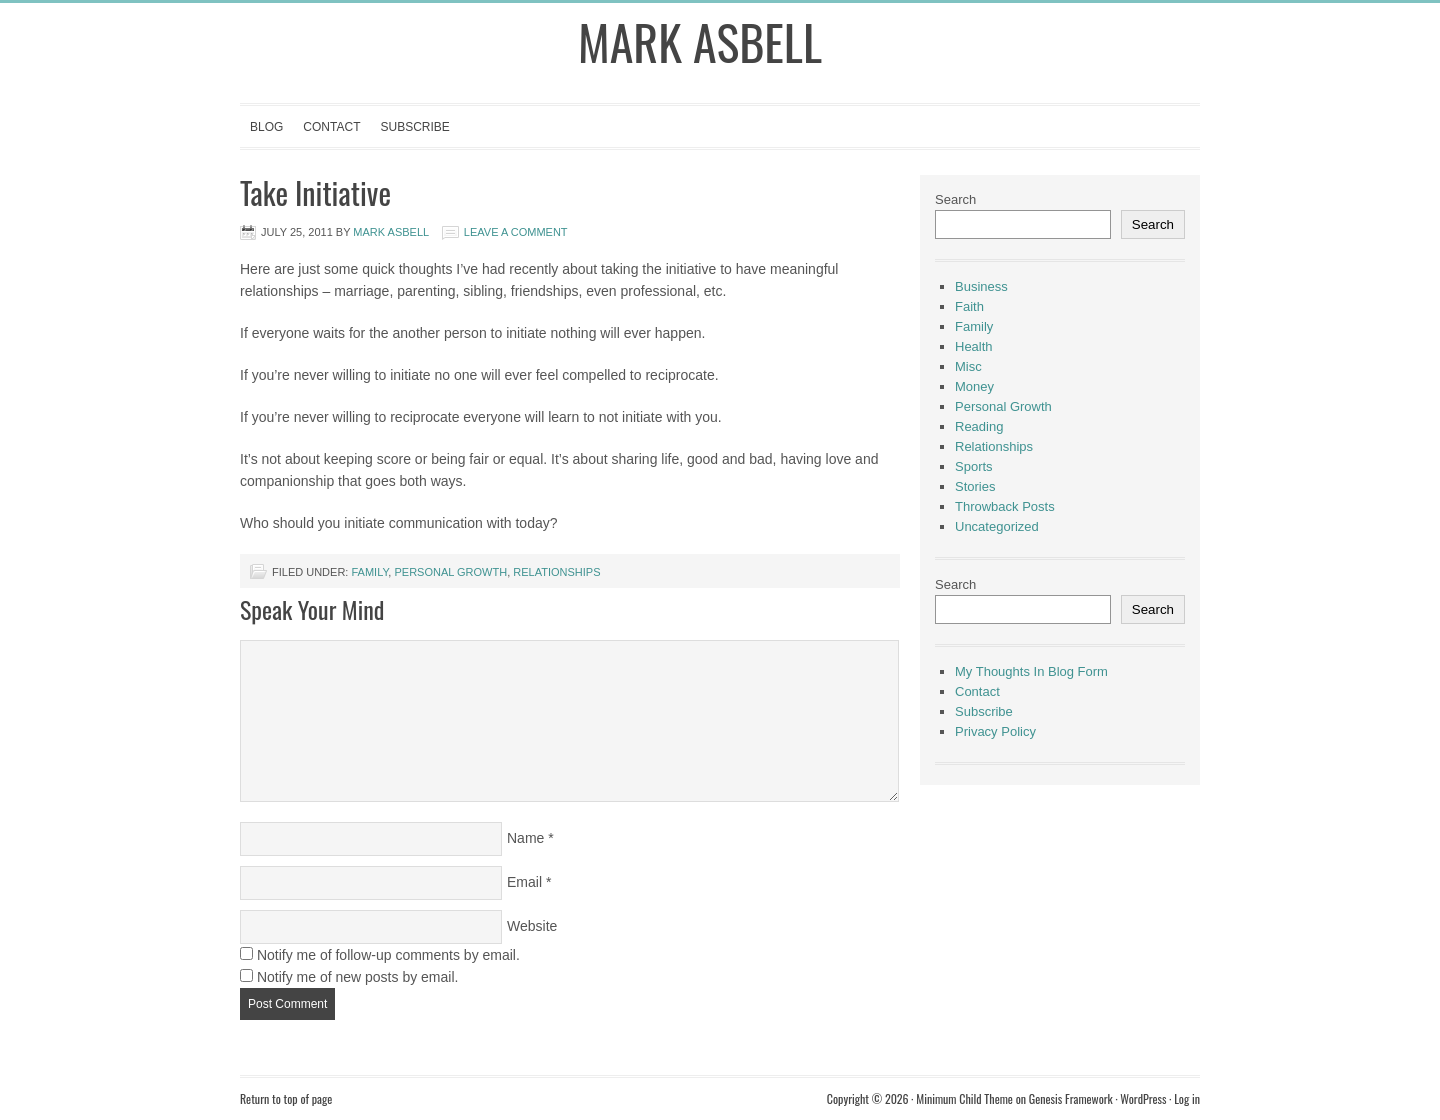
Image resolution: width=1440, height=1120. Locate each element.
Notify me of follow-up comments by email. (388, 955)
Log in (1187, 1098)
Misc (968, 366)
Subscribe (414, 127)
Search (955, 199)
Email (524, 882)
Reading (979, 426)
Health (974, 346)
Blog (266, 127)
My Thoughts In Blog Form (1031, 671)
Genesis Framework (1071, 1098)
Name (525, 838)
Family (369, 572)
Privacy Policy (995, 731)
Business (981, 286)
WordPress (1143, 1098)
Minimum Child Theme (964, 1098)
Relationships (556, 572)
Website (532, 926)
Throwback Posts (1005, 506)
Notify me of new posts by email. (358, 977)
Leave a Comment (516, 232)
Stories (975, 486)
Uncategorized (997, 526)
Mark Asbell (700, 41)
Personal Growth (450, 572)
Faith (969, 306)
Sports (974, 466)
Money (974, 386)
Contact (331, 127)
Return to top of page (286, 1098)
